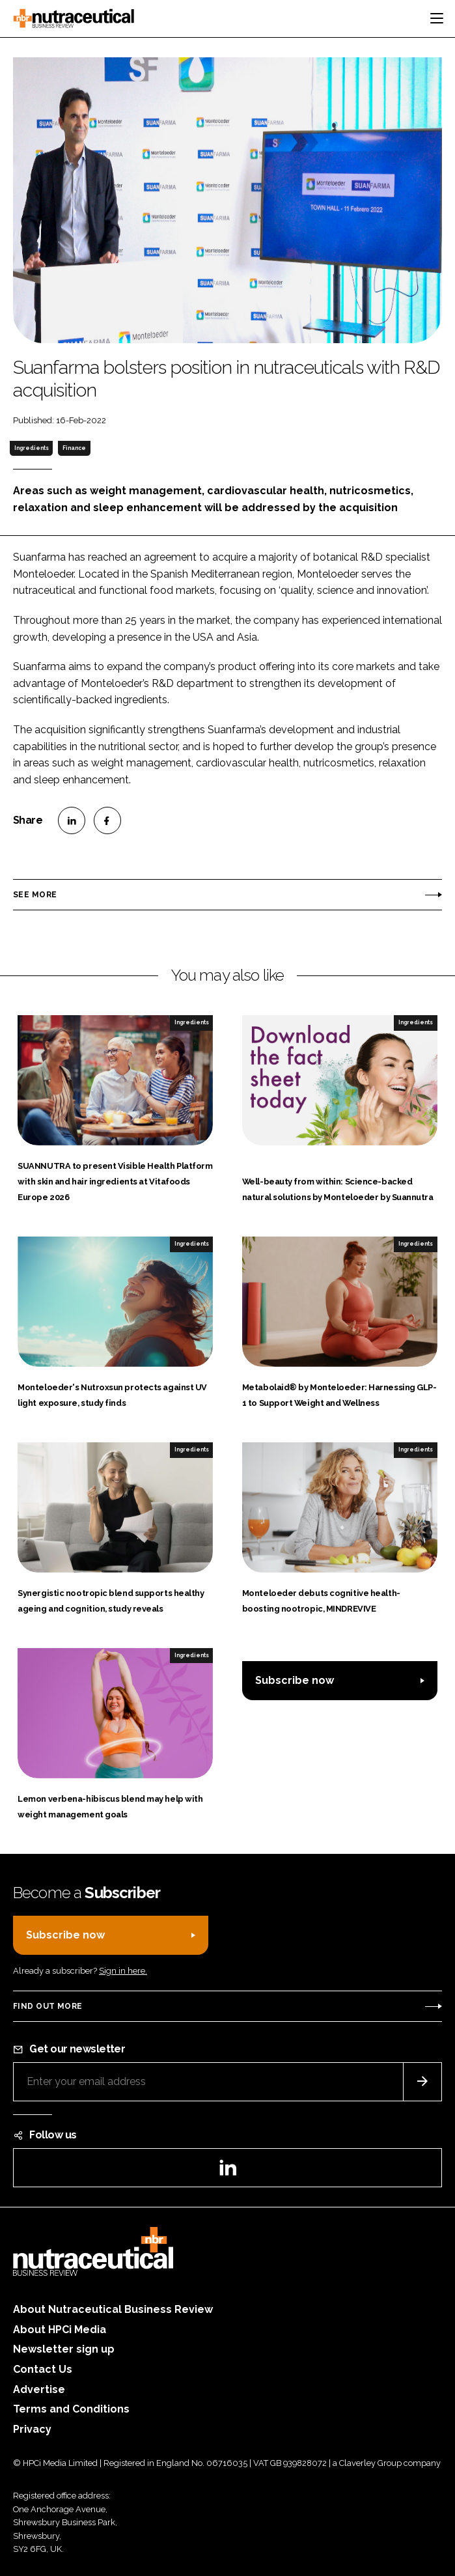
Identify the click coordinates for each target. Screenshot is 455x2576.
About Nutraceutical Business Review (113, 2309)
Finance (74, 448)
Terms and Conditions (71, 2409)
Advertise (39, 2389)
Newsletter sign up (64, 2349)
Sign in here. (123, 1971)
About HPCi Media (59, 2329)
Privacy (32, 2429)
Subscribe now (294, 1680)
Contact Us (42, 2369)
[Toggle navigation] (437, 18)
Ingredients (31, 448)
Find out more (47, 2006)
